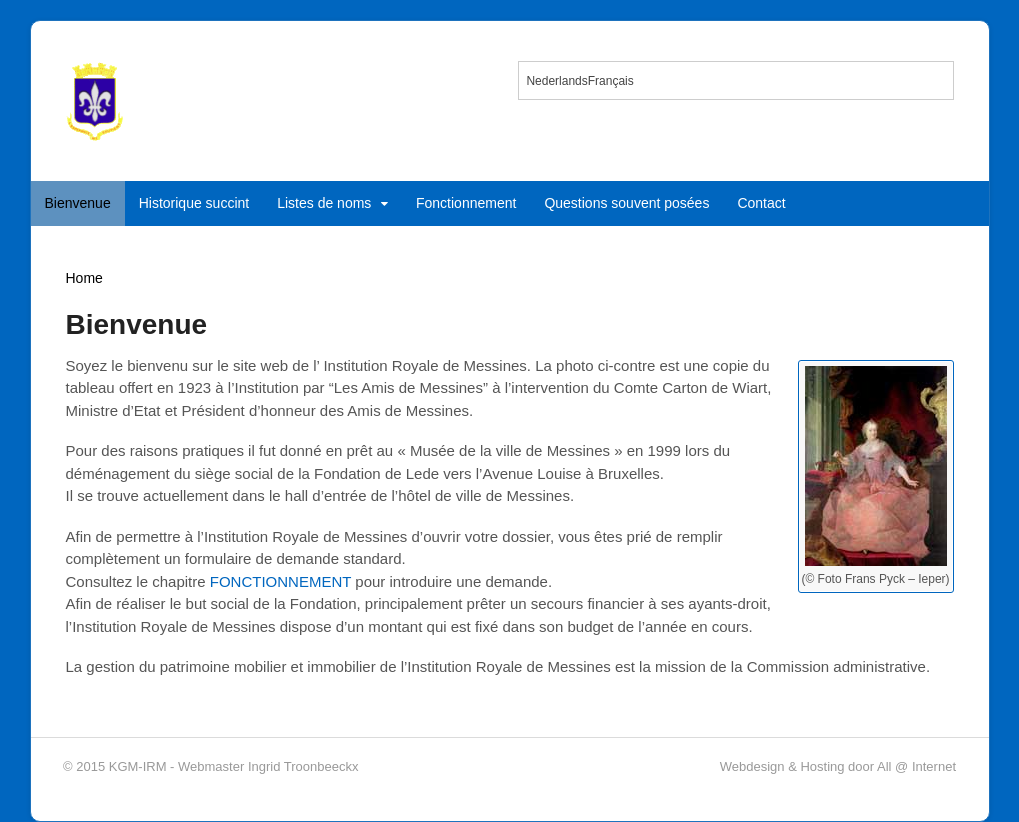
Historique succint (194, 203)
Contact (761, 203)
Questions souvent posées (626, 203)
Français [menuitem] (611, 81)
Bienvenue (78, 203)
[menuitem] (556, 80)
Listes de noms (324, 203)
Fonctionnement (466, 203)
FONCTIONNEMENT (280, 581)
